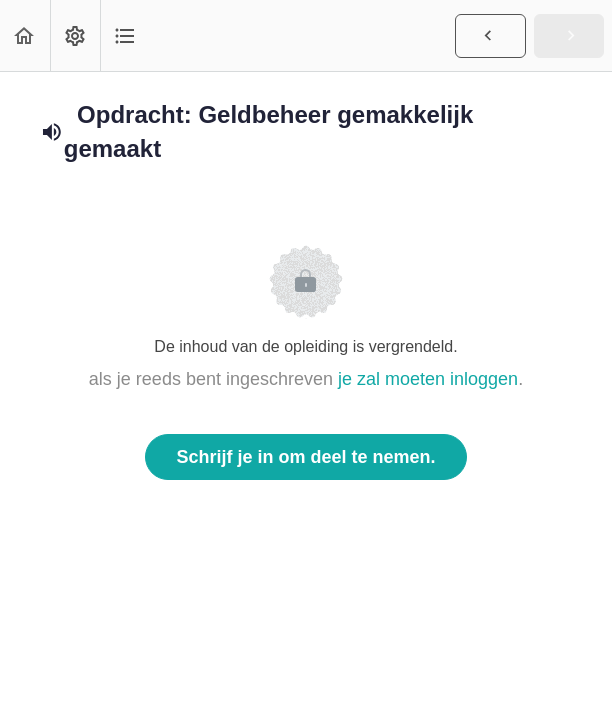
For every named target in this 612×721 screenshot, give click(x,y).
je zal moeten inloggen (428, 379)
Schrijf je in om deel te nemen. (305, 457)
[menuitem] (75, 35)
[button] (25, 35)
